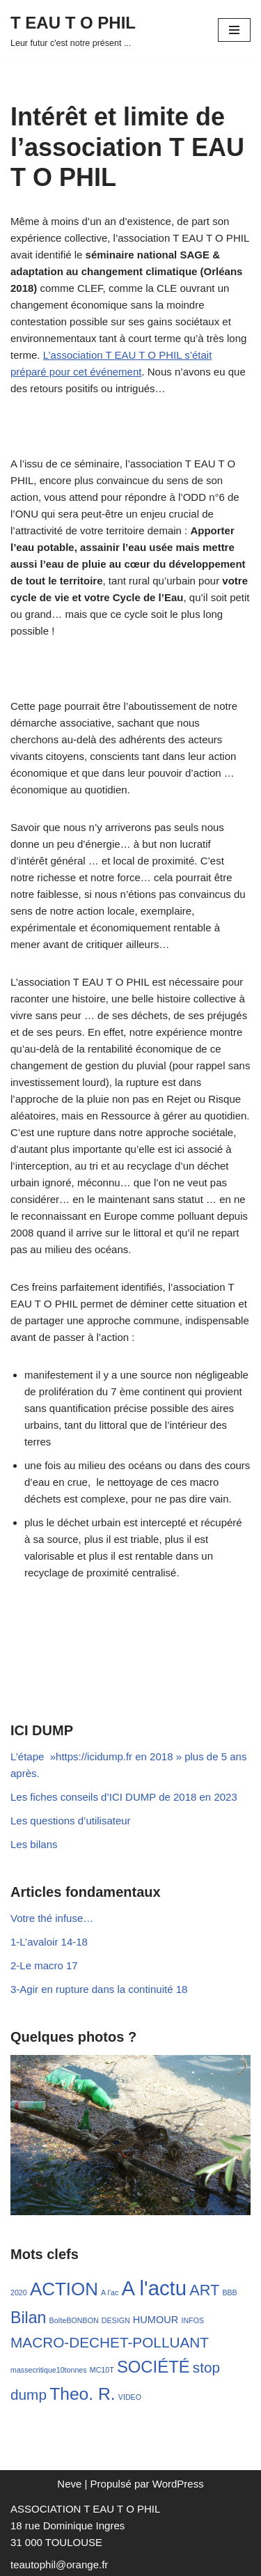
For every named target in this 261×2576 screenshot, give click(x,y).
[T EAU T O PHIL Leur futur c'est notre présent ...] (73, 30)
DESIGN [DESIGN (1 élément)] (116, 2320)
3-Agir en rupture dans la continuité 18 (98, 1989)
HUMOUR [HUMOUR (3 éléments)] (155, 2319)
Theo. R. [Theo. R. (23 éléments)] (82, 2393)
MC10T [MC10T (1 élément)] (102, 2370)
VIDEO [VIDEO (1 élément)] (129, 2397)
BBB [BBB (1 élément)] (229, 2292)
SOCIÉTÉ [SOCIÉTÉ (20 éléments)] (153, 2366)
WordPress (178, 2484)
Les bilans (34, 1844)
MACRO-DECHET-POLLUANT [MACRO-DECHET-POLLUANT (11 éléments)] (109, 2342)
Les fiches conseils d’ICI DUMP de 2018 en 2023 (123, 1797)
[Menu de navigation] (234, 30)
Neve (69, 2484)
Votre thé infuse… (51, 1918)
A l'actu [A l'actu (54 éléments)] (154, 2287)
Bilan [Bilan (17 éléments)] (28, 2318)
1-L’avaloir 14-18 (49, 1942)
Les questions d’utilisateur (70, 1820)
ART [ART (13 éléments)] (204, 2290)
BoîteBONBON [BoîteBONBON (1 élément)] (74, 2320)
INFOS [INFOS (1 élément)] (192, 2320)
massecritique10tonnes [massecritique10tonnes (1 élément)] (48, 2370)
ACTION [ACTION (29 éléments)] (64, 2289)
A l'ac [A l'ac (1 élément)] (109, 2292)
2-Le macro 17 (44, 1965)
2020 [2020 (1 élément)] (18, 2292)
